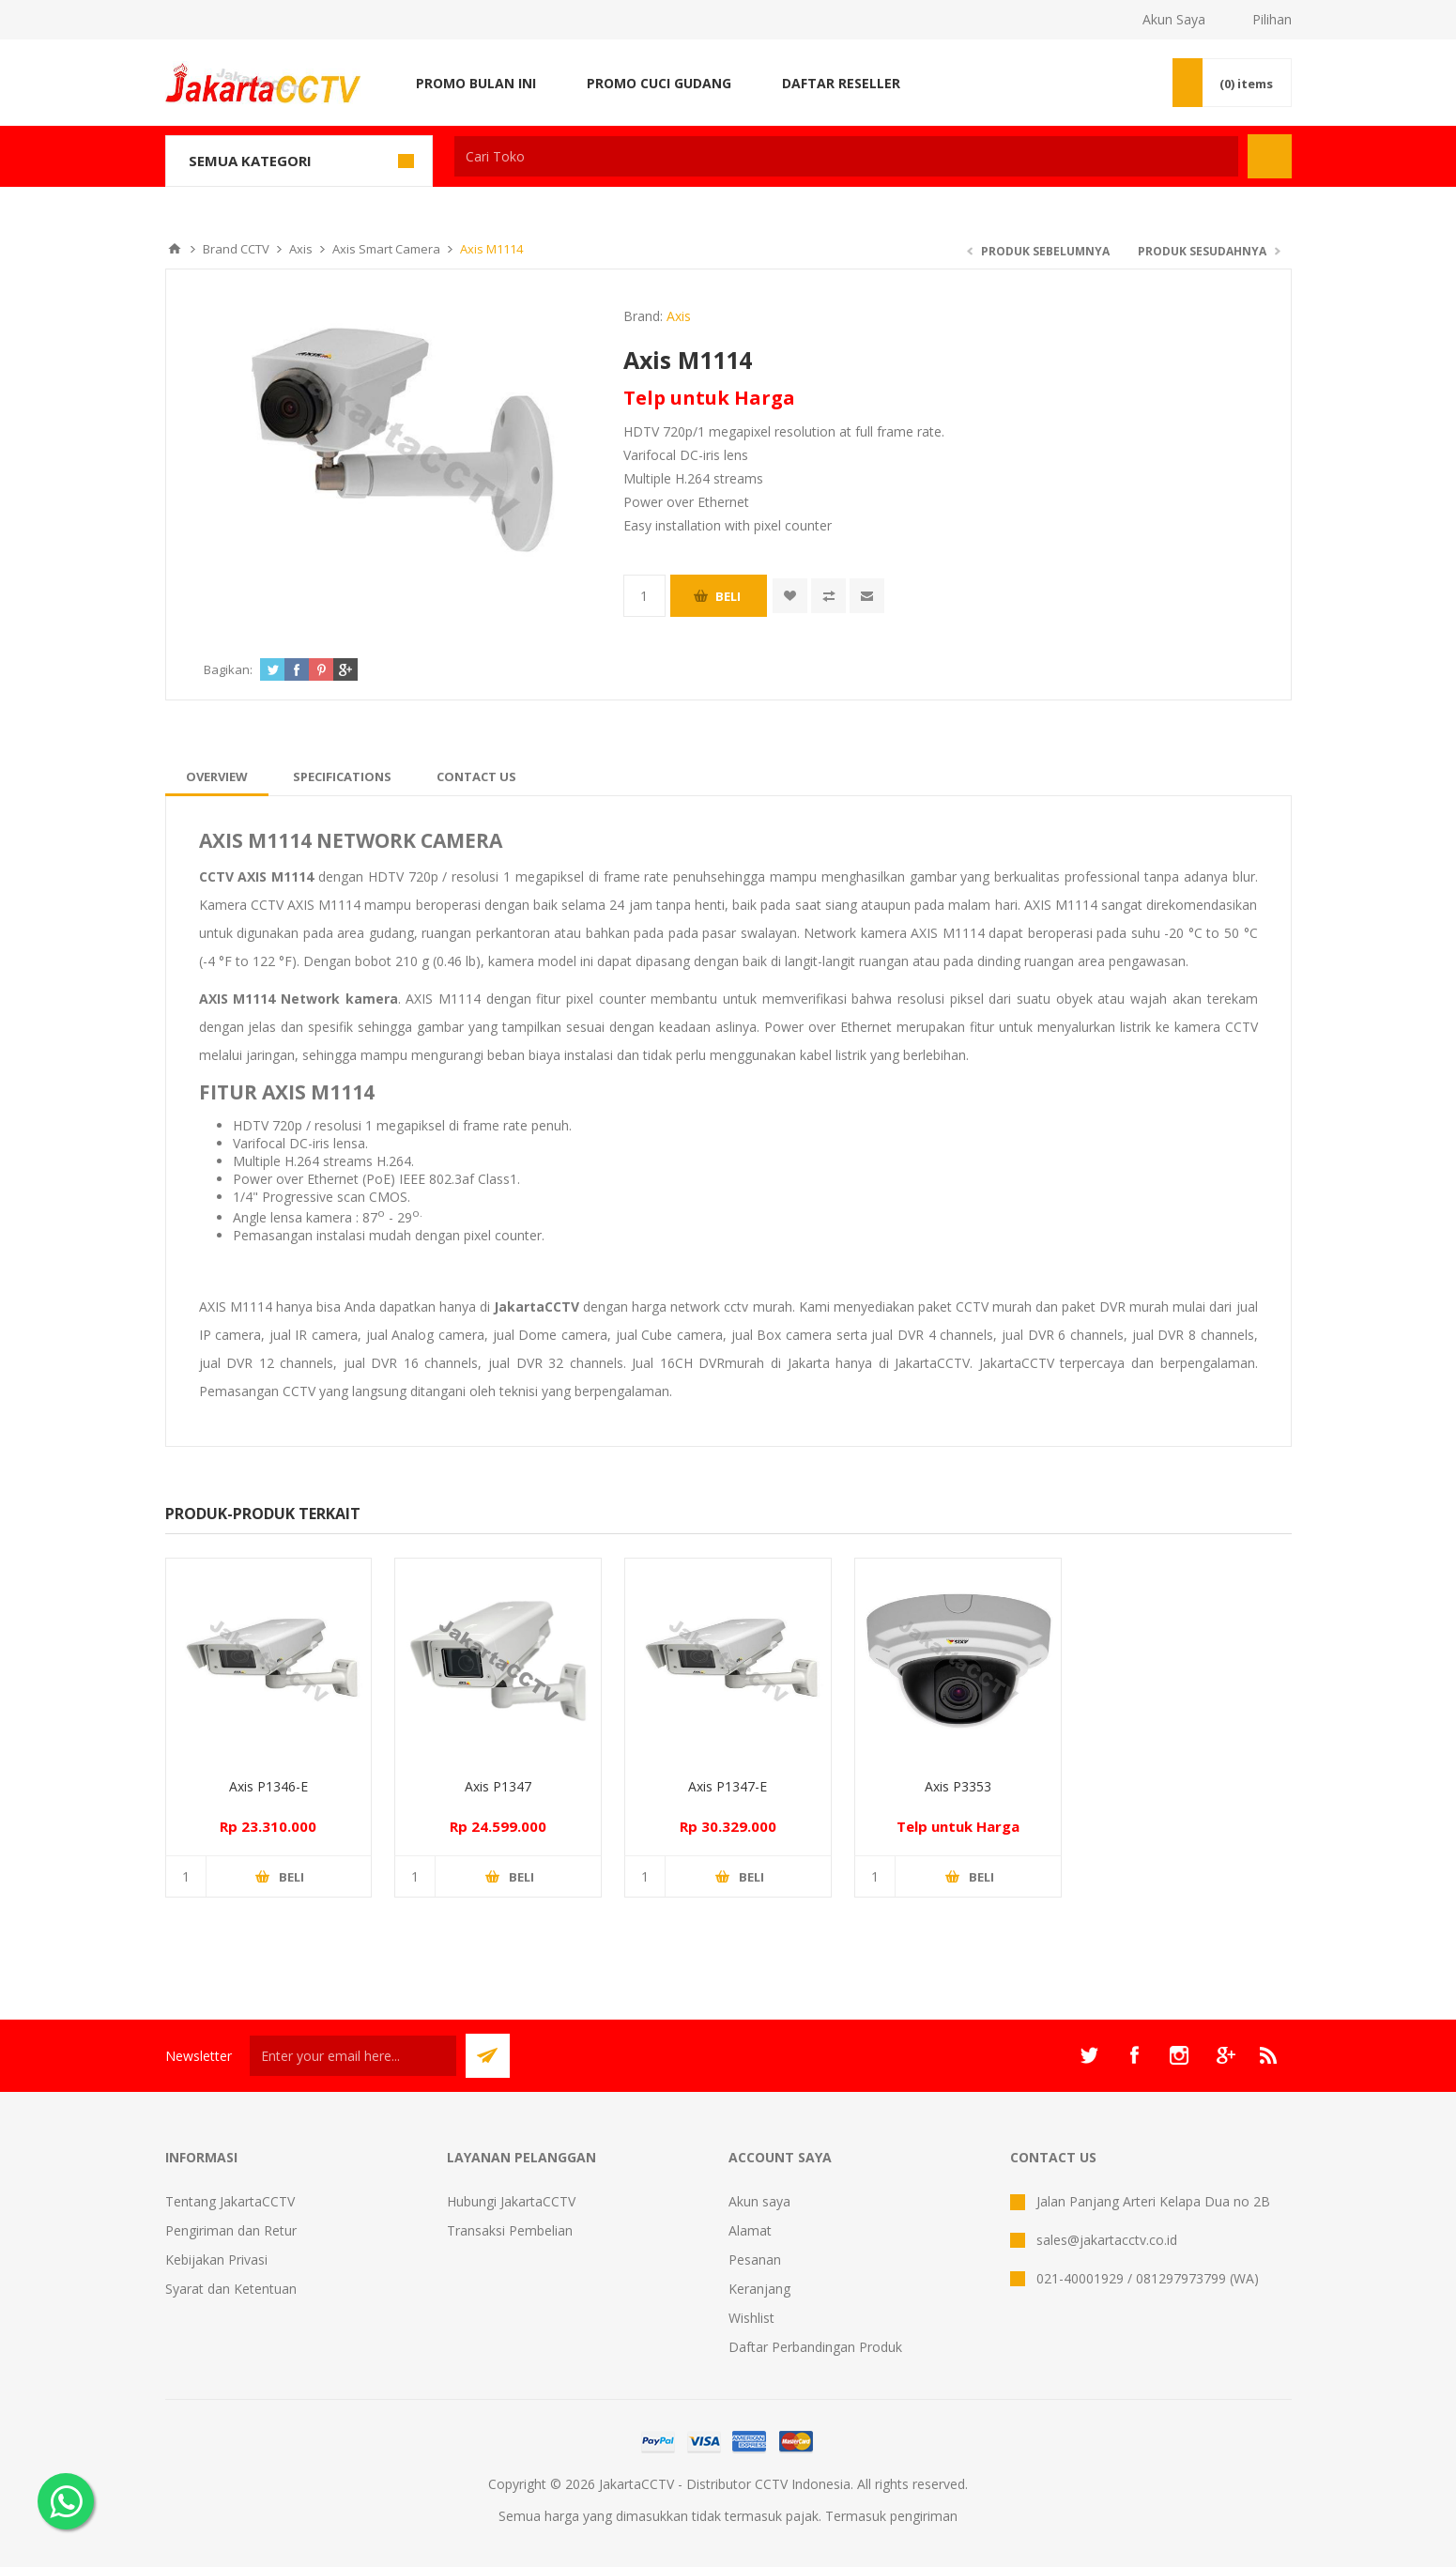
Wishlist (751, 2318)
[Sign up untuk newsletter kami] (353, 2056)
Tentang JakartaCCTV (230, 2201)
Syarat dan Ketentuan (231, 2289)
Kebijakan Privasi (216, 2259)
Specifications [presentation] (342, 776)
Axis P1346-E (268, 1786)
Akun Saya (1173, 19)
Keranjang (759, 2289)
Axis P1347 (498, 1786)
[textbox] (846, 156)
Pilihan (1272, 19)
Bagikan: (228, 669)
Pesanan (754, 2259)
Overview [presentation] (217, 776)
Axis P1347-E (727, 1786)
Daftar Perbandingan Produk (815, 2347)
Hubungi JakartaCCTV (511, 2201)
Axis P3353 (958, 1786)
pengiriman (924, 2516)
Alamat (750, 2230)
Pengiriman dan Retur (231, 2230)
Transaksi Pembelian (510, 2230)
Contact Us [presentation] (476, 776)
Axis (679, 316)
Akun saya (759, 2201)
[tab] (216, 776)
